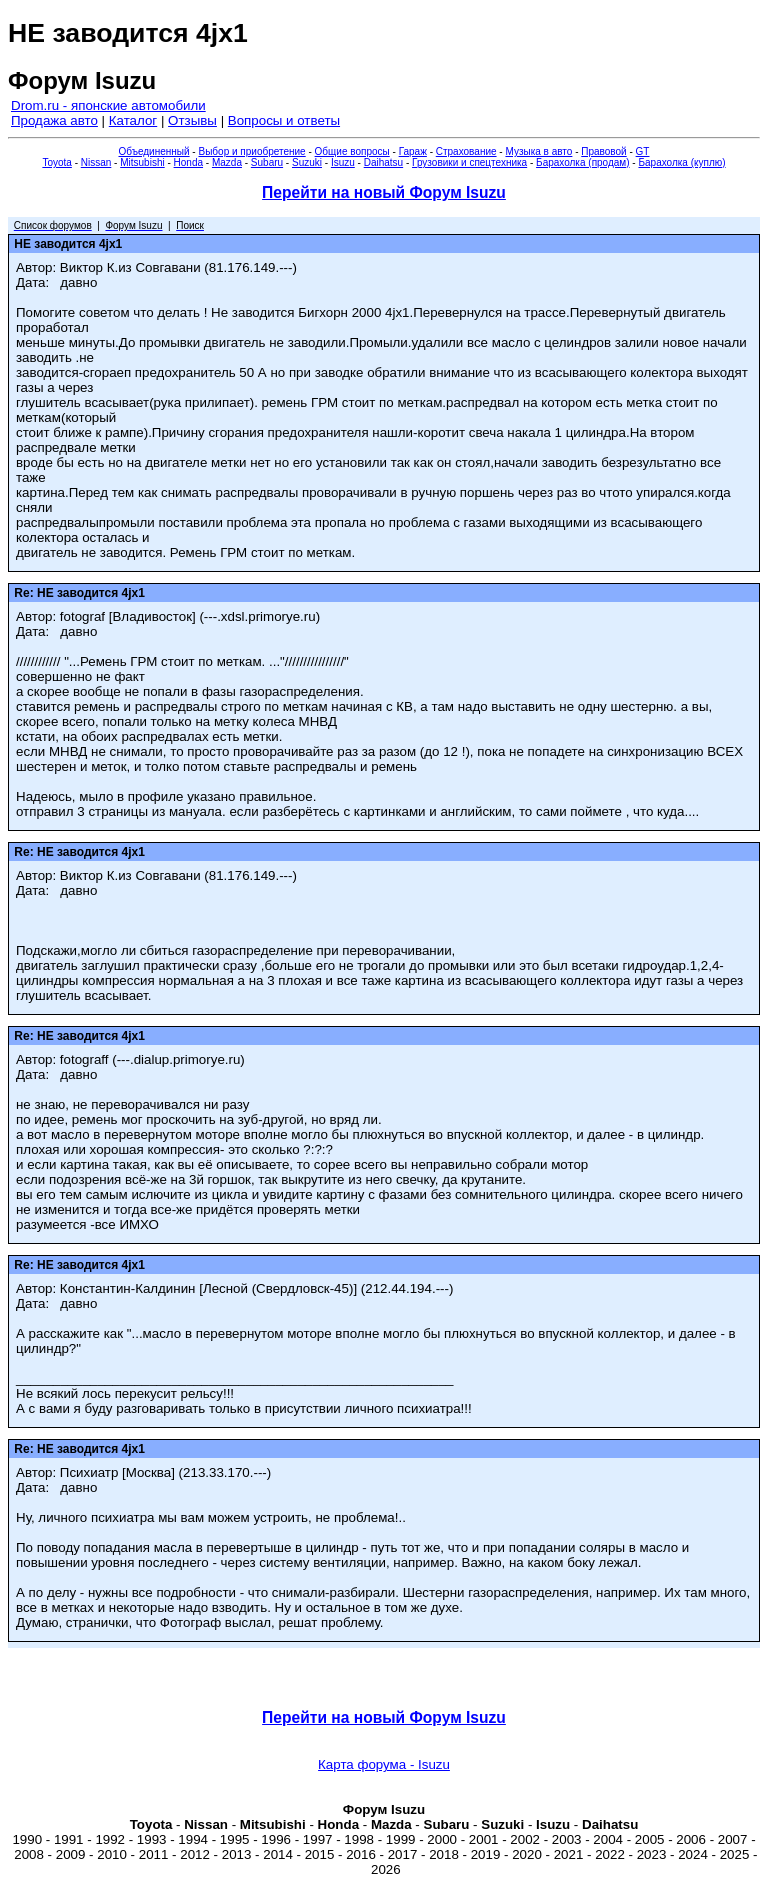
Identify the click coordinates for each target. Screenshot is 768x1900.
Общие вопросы (352, 151)
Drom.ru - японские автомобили (108, 105)
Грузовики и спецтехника (469, 162)
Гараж (413, 151)
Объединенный (154, 151)
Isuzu (343, 162)
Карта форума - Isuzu (384, 1764)
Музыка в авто (538, 151)
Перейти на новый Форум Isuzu (384, 192)
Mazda (227, 162)
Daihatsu (383, 162)
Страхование (466, 151)
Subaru (267, 162)
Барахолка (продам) (583, 162)
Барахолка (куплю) (681, 162)
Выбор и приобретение (251, 151)
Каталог (133, 120)
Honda (188, 162)
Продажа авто (54, 120)
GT (643, 151)
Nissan (96, 162)
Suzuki (307, 162)
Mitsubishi (142, 162)
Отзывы (192, 120)
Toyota (56, 162)
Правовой (603, 151)
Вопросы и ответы (284, 120)
